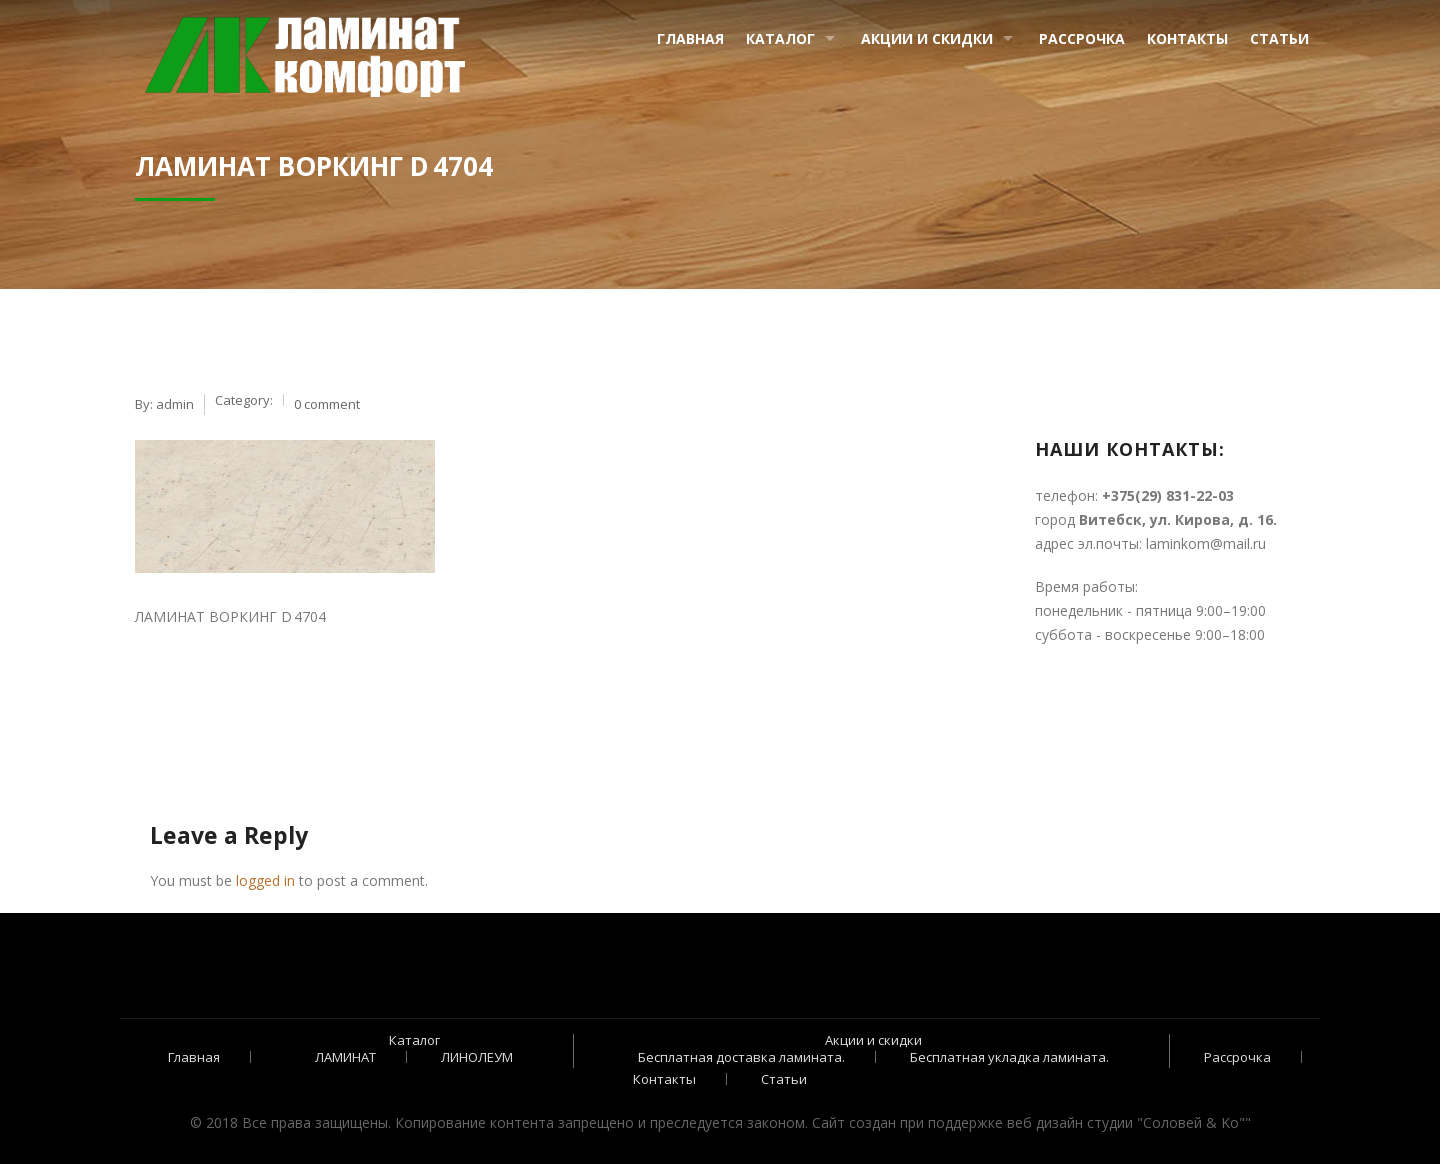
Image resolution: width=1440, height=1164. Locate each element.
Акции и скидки (927, 38)
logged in (265, 880)
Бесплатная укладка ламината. (1009, 1057)
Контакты (1187, 38)
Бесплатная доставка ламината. (741, 1057)
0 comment (327, 404)
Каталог (780, 38)
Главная (690, 38)
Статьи (1279, 38)
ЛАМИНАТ (345, 1057)
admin (175, 404)
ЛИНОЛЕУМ (477, 1057)
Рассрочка (1082, 38)
